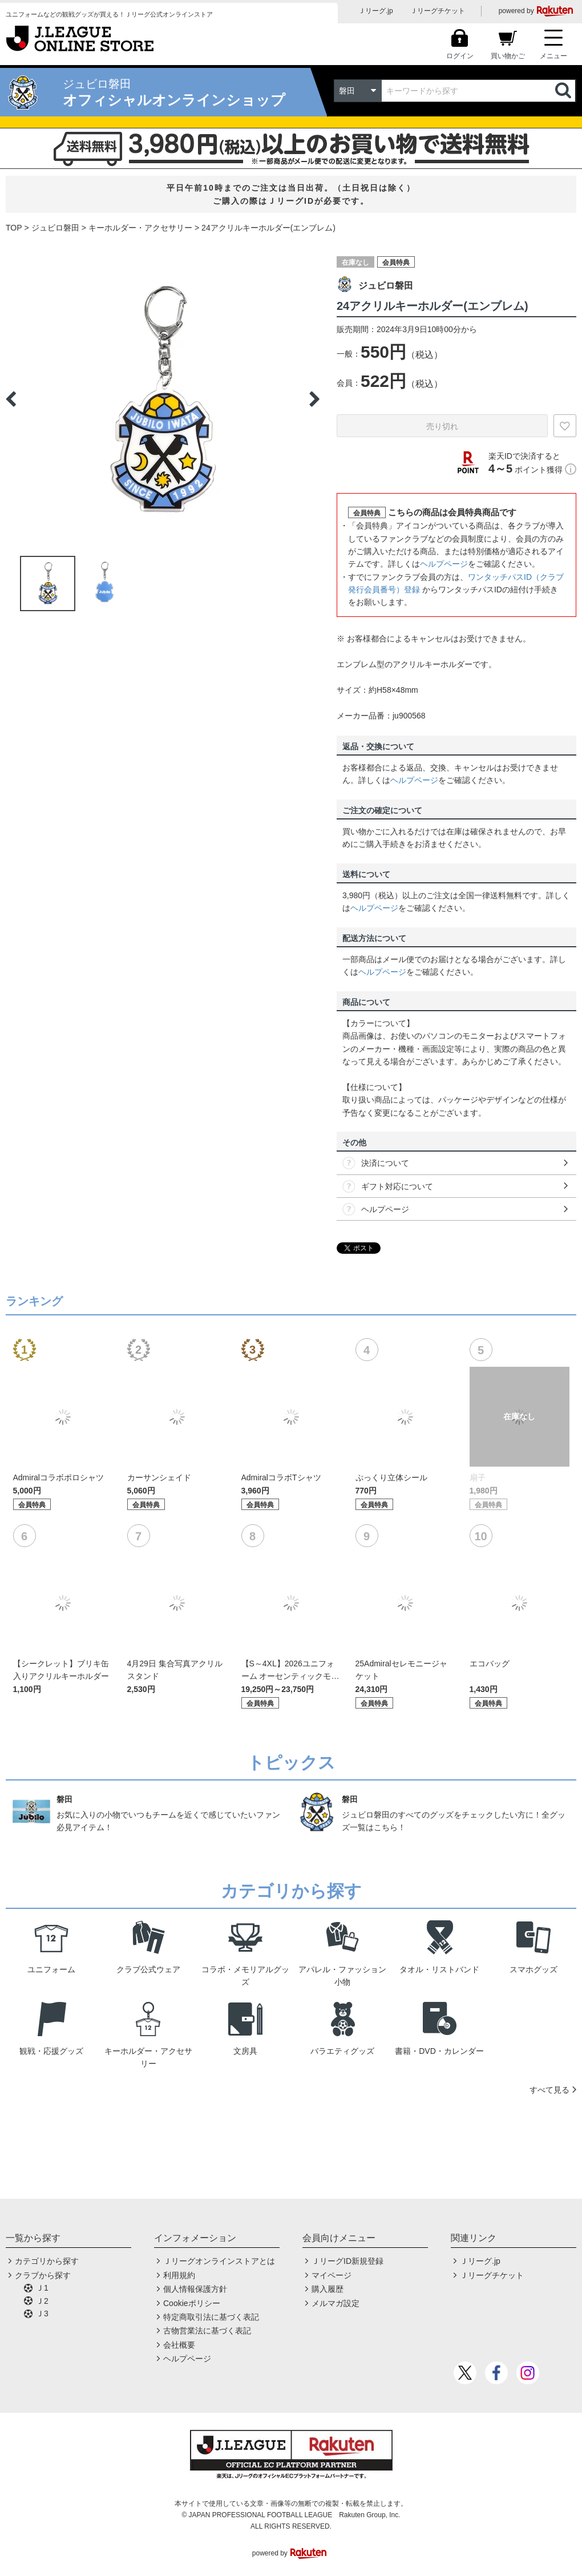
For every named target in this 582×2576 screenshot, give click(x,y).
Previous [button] (11, 399)
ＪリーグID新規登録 (347, 2261)
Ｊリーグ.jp (375, 11)
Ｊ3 (42, 2313)
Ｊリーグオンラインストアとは (219, 2261)
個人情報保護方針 (195, 2289)
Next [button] (314, 399)
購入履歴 (327, 2289)
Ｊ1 (42, 2287)
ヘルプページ (444, 563)
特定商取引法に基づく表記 (211, 2316)
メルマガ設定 (335, 2303)
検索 (564, 91)
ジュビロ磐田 (55, 227)
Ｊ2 (42, 2301)
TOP (14, 227)
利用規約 (179, 2275)
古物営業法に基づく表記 (207, 2330)
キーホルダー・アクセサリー (140, 227)
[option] (162, 399)
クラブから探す (43, 2275)
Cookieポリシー (191, 2303)
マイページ (331, 2275)
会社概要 (179, 2344)
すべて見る (549, 2089)
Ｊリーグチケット (437, 11)
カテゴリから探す (47, 2261)
